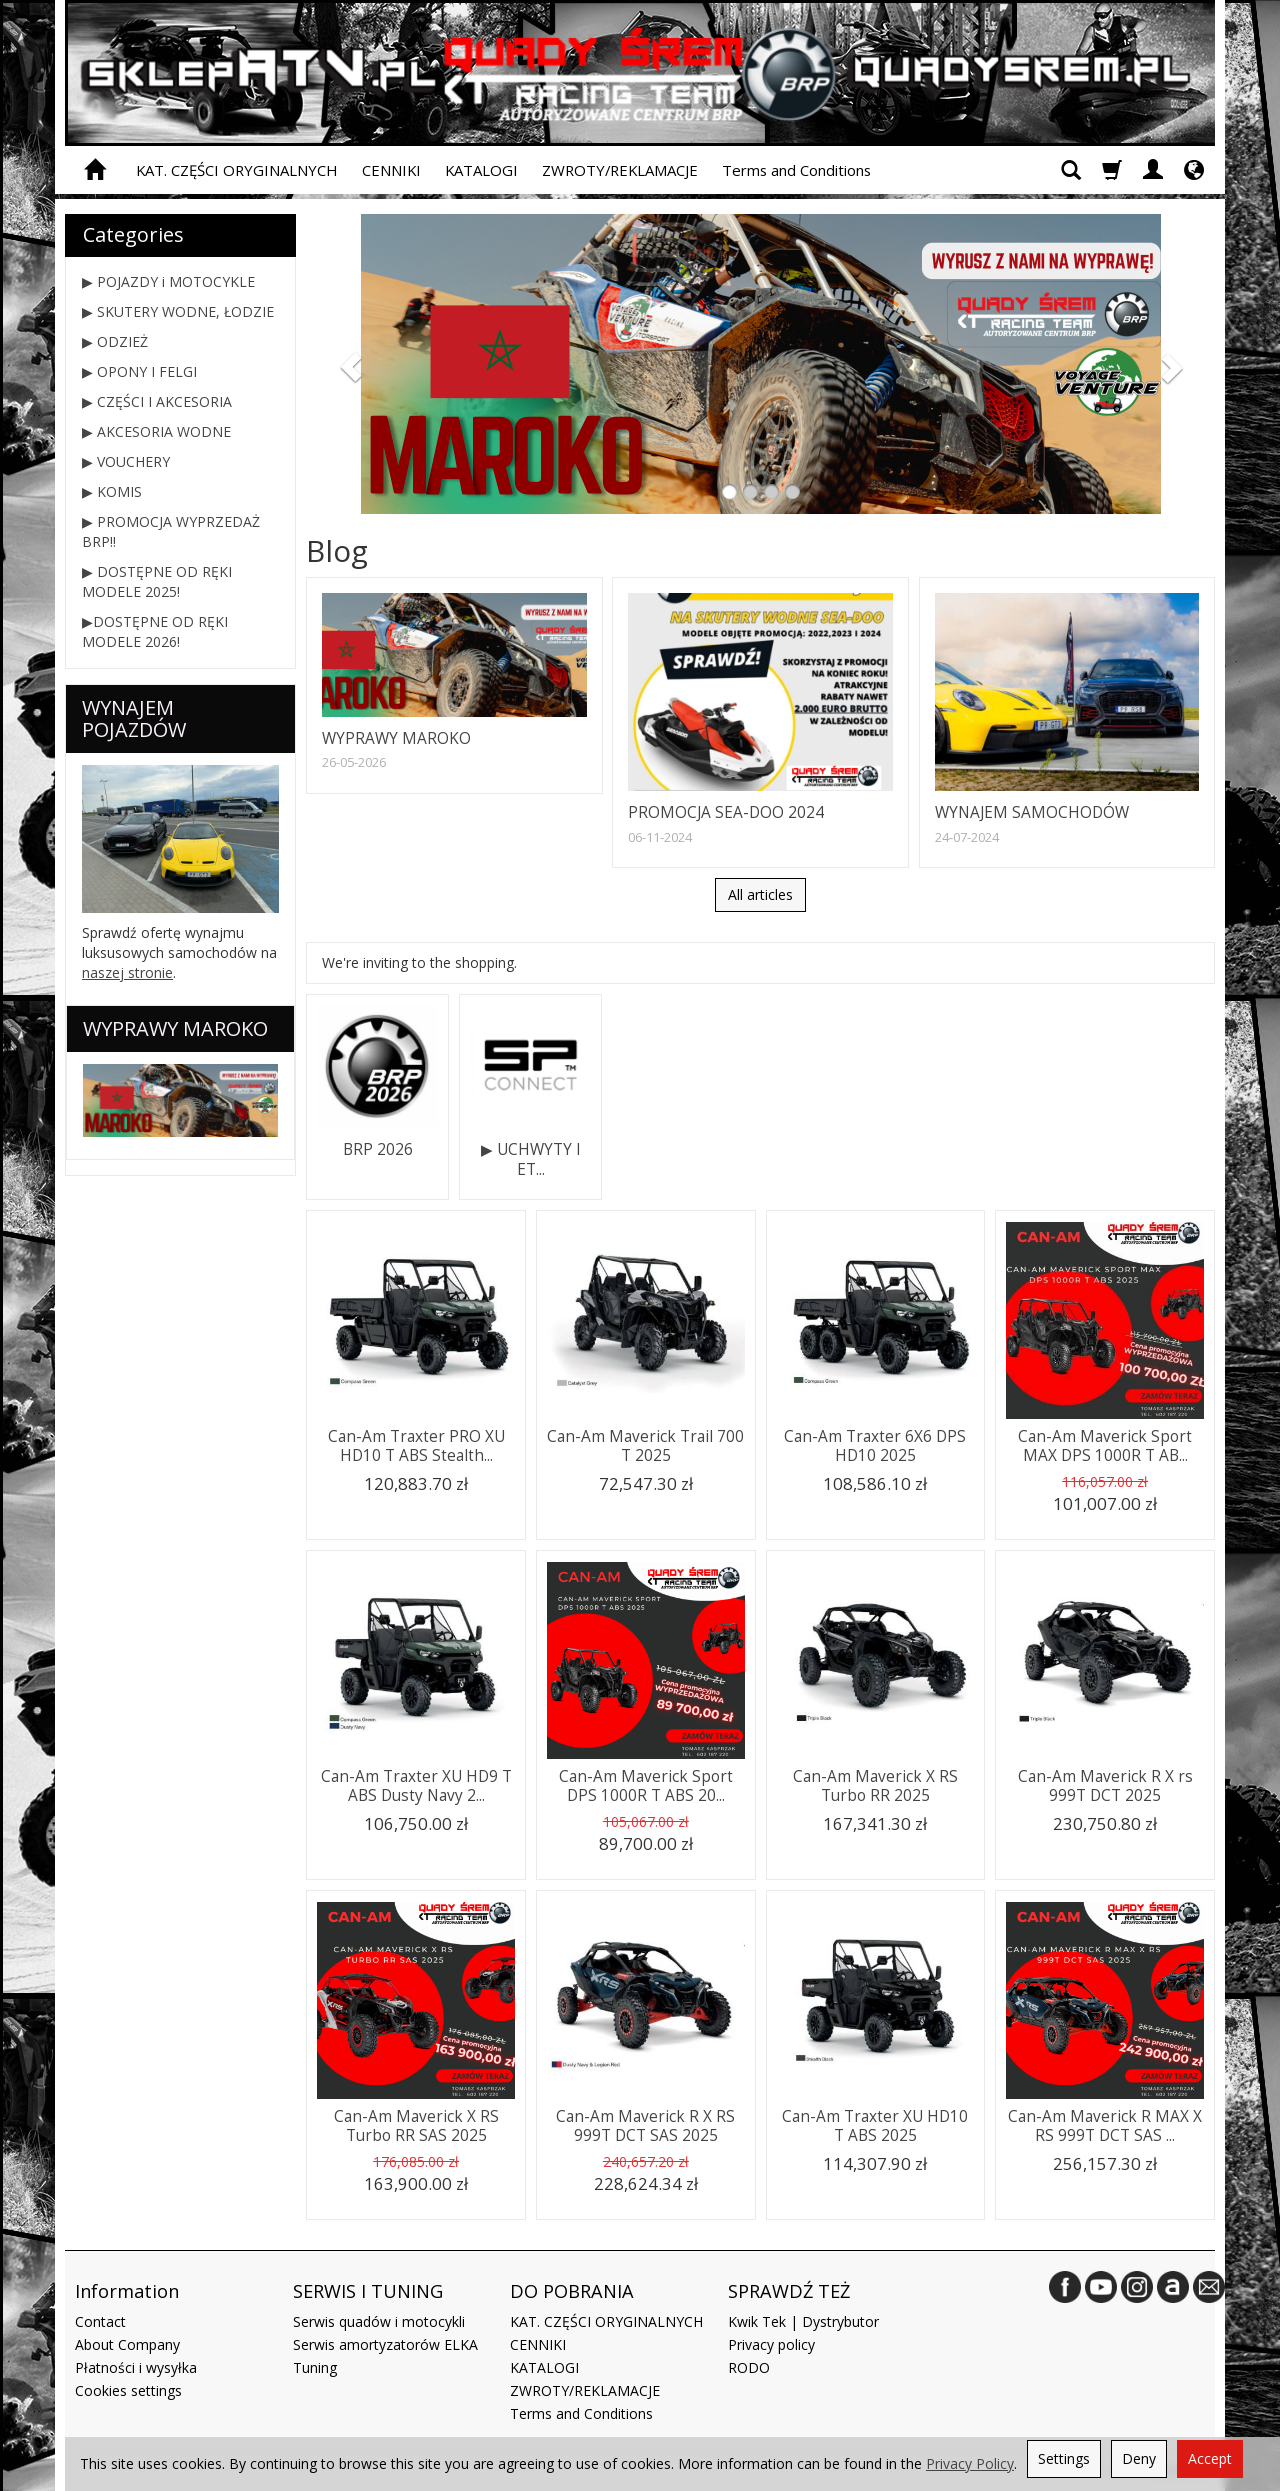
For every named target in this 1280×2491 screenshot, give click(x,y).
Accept (1210, 2458)
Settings (1064, 2458)
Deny (1139, 2458)
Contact (100, 2321)
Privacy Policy (970, 2463)
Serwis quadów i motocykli (379, 2321)
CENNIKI (391, 170)
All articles (760, 894)
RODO (749, 2367)
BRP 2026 (378, 1149)
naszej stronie (127, 972)
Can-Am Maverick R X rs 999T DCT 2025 (1105, 1785)
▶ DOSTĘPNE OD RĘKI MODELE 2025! (157, 581)
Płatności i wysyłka (136, 2367)
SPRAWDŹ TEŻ (789, 2291)
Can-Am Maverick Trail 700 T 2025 (645, 1445)
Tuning (315, 2367)
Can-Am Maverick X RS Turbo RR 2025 (875, 1785)
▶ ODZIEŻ (115, 341)
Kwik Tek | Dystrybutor (803, 2321)
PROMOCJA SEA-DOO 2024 (726, 812)
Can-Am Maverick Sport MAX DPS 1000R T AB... (1105, 1445)
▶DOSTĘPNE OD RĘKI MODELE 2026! (155, 631)
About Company (127, 2344)
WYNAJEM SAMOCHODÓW (1032, 812)
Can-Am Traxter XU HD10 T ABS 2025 (875, 2125)
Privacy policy (771, 2344)
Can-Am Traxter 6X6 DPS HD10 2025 (875, 1445)
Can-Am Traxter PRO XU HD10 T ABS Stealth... (416, 1445)
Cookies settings (128, 2390)
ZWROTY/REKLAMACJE (620, 170)
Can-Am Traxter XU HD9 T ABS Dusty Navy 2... (416, 1785)
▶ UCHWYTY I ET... (531, 1159)
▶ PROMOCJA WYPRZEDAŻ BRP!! (171, 531)
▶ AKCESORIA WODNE (156, 431)
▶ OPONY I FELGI (139, 371)
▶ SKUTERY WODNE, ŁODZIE (178, 311)
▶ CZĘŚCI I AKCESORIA (157, 401)
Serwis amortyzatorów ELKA (385, 2344)
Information (127, 2291)
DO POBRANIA (572, 2291)
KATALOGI (481, 170)
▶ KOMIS (112, 491)
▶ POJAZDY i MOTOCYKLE (168, 281)
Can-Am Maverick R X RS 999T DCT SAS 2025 (645, 2125)
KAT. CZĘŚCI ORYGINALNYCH (237, 170)
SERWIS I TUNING (368, 2291)
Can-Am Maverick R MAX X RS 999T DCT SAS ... (1105, 2125)
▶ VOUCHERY (126, 461)
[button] (344, 364)
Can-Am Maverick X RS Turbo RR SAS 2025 (416, 2125)
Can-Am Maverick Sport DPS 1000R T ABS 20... (646, 1785)
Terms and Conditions (796, 170)
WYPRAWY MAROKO (396, 738)
